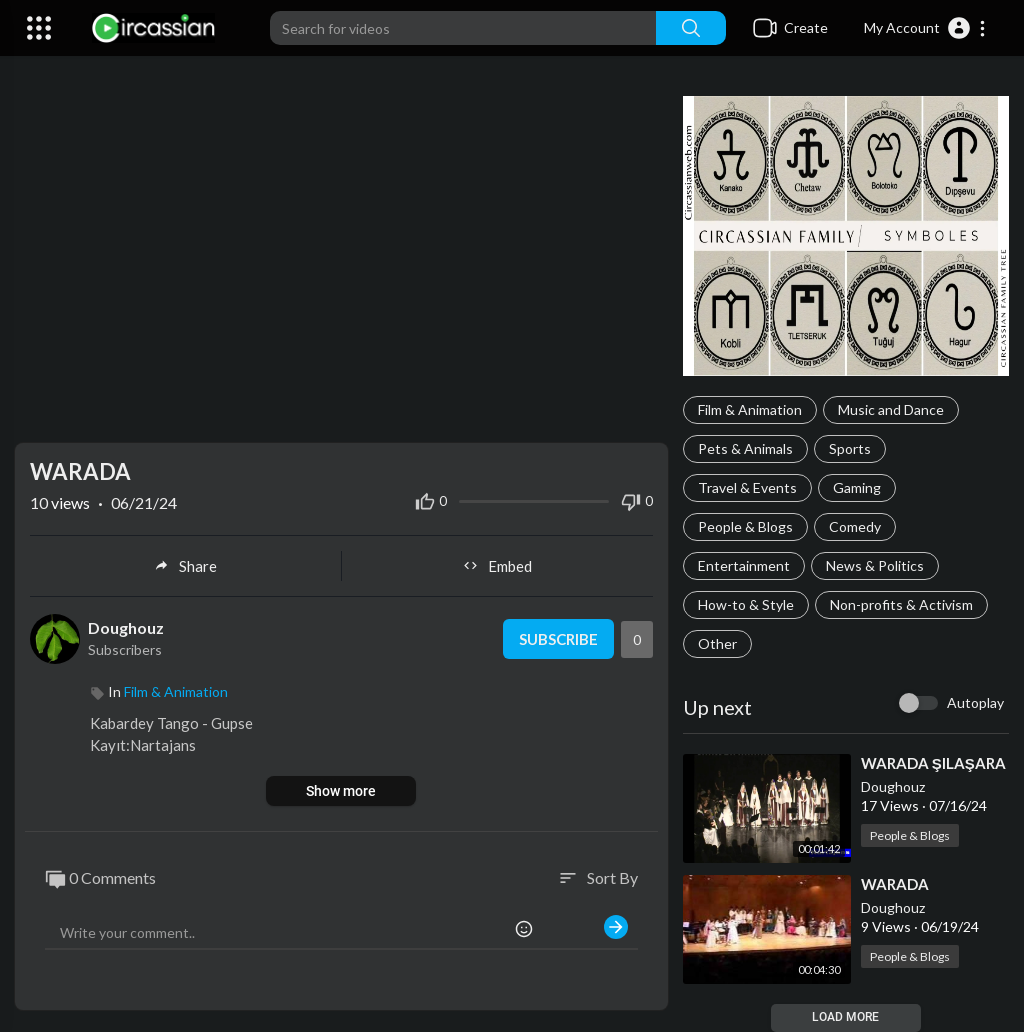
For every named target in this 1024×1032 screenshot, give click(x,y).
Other (717, 643)
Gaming (857, 487)
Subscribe (558, 639)
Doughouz (893, 786)
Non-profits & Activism (901, 604)
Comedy (855, 526)
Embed (497, 566)
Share (185, 566)
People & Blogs (745, 526)
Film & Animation (750, 409)
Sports (850, 448)
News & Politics (875, 565)
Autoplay (975, 702)
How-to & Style (746, 604)
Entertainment (744, 565)
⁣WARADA (895, 884)
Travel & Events (747, 487)
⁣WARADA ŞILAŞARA (933, 763)
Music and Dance (891, 409)
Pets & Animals (745, 448)
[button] (925, 28)
